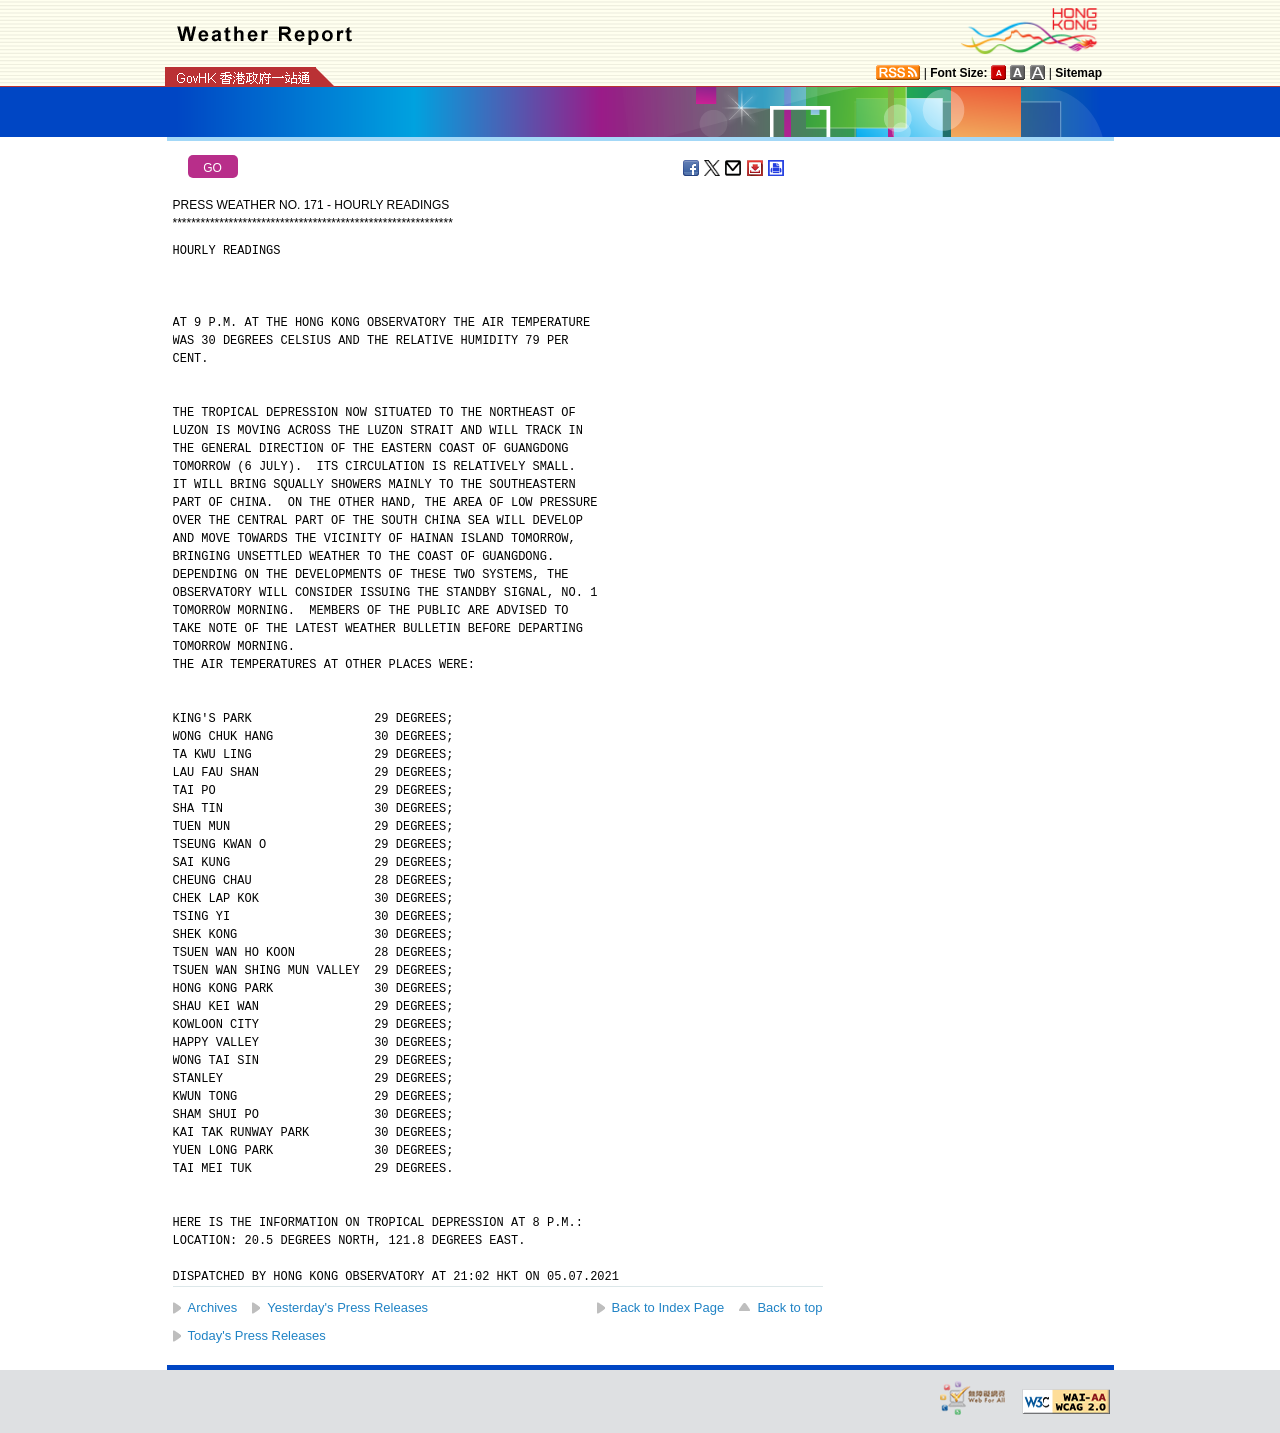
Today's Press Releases (257, 1335)
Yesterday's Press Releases (347, 1307)
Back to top (789, 1307)
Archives (213, 1307)
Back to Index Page (668, 1307)
